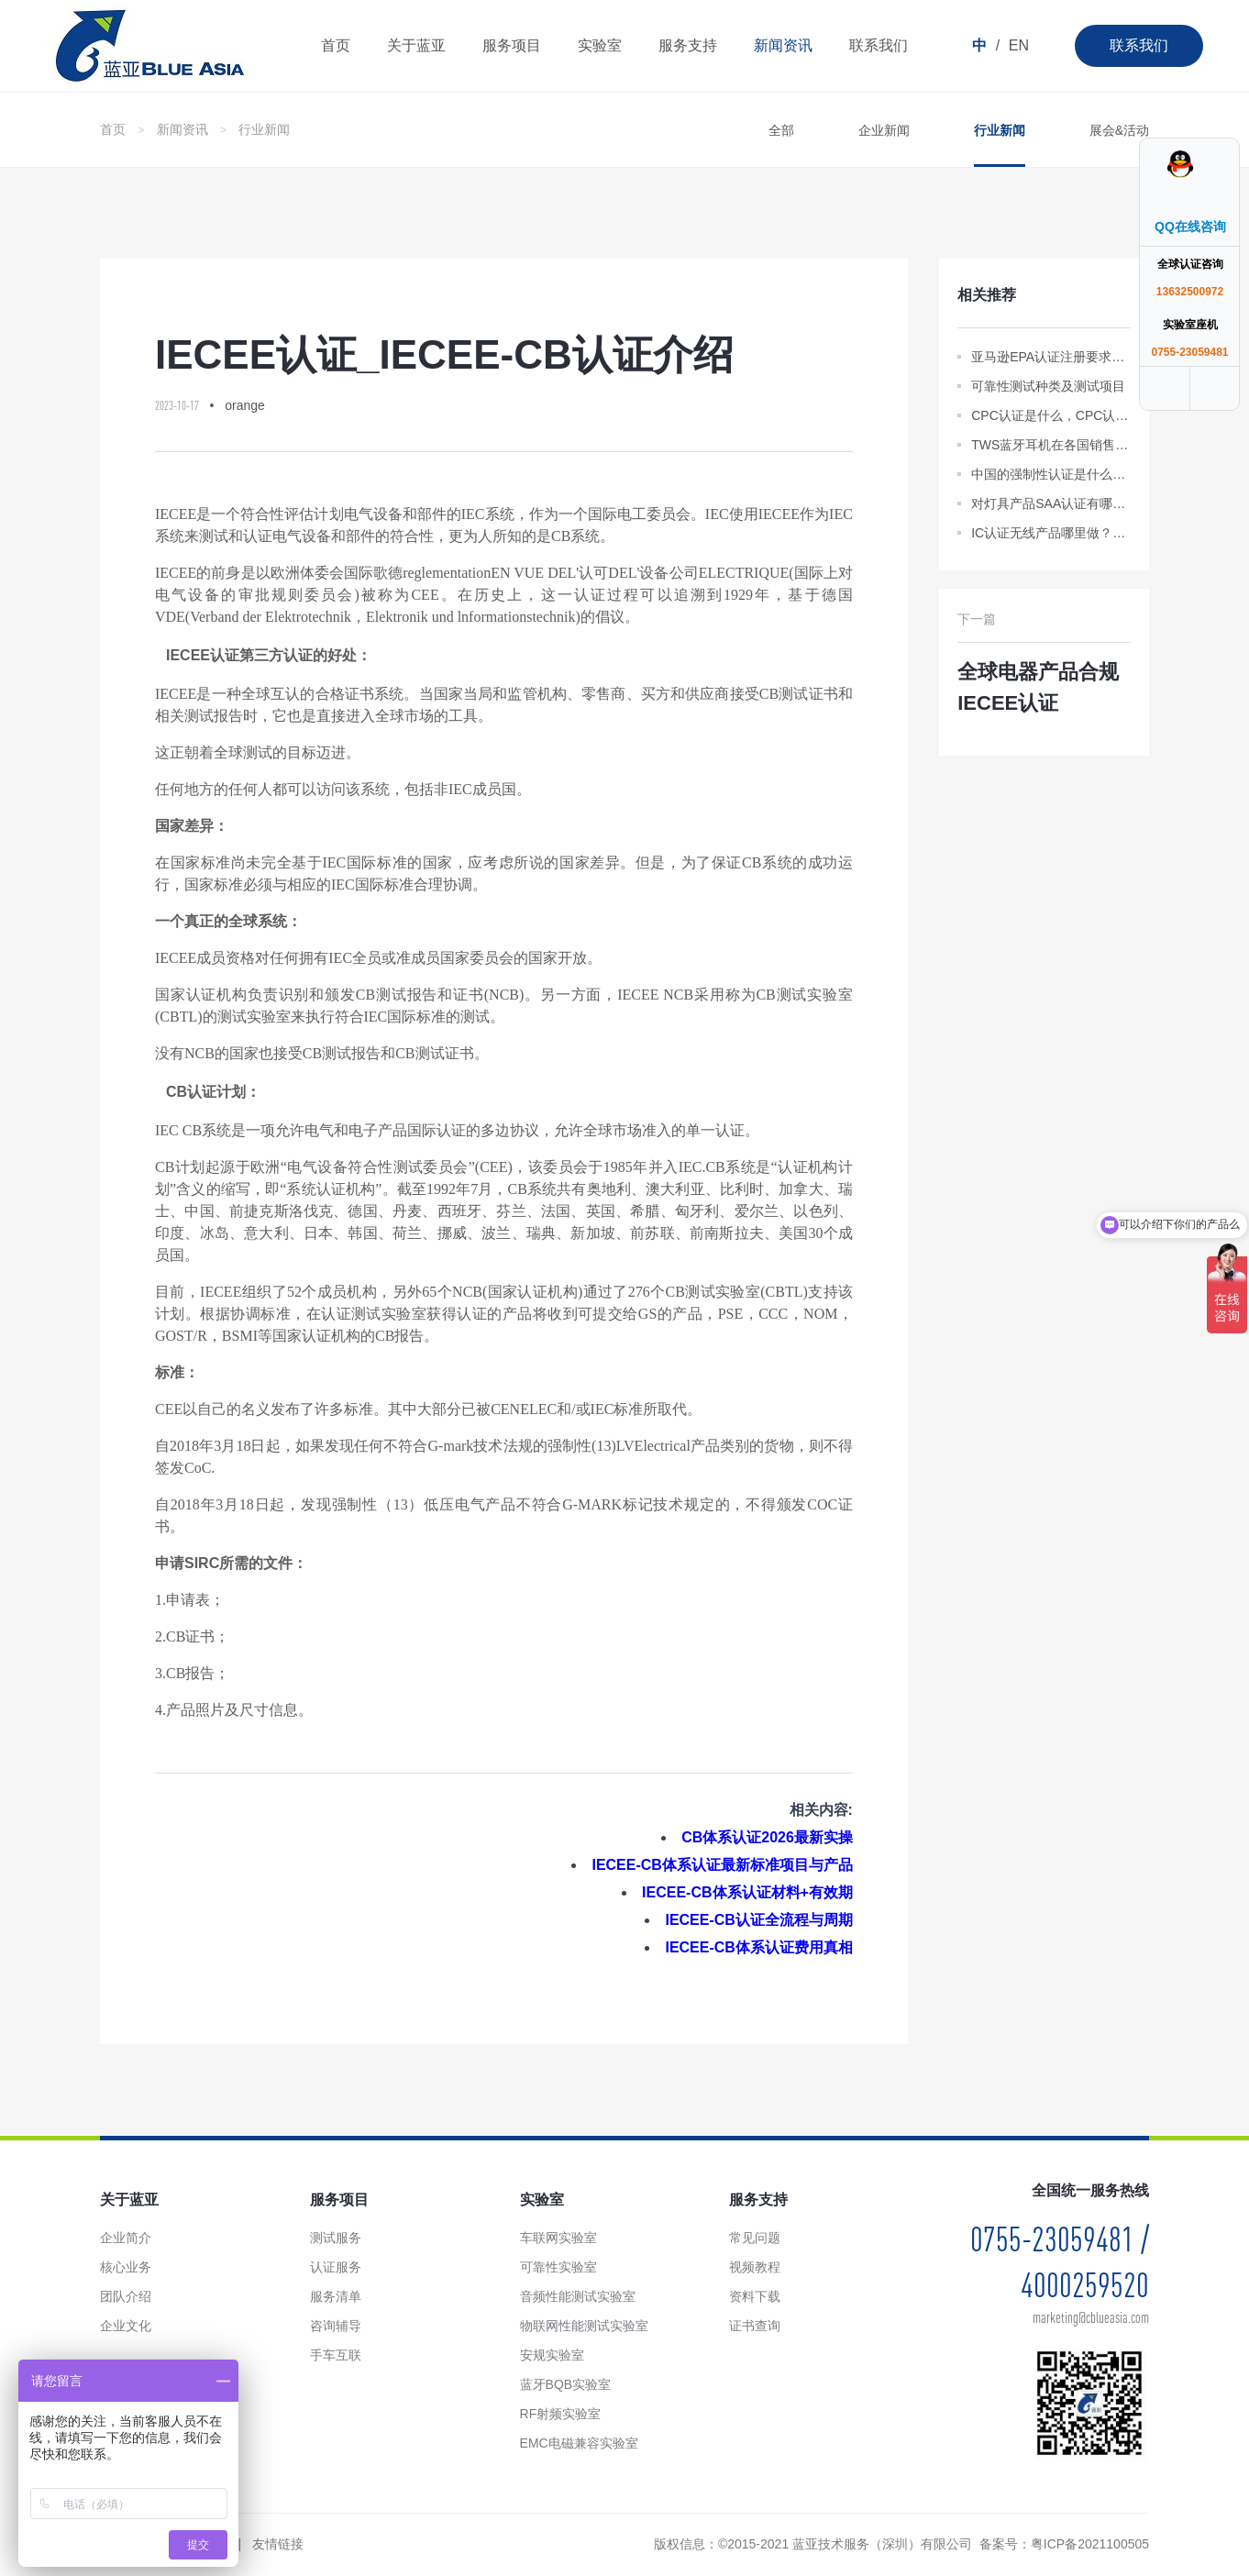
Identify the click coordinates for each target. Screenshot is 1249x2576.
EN (1019, 45)
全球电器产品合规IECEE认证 (1038, 687)
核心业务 (125, 2267)
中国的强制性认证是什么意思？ (1051, 474)
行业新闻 (264, 129)
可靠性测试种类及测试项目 (1048, 386)
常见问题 (754, 2237)
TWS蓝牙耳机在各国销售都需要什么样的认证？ (1051, 444)
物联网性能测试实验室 (584, 2325)
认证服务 (335, 2267)
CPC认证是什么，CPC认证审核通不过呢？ (1051, 415)
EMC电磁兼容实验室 (579, 2443)
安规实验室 (552, 2355)
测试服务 (335, 2237)
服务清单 (335, 2296)
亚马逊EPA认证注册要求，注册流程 (1051, 356)
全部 (781, 130)
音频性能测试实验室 (578, 2296)
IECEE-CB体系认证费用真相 (758, 1947)
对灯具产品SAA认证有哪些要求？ (1051, 503)
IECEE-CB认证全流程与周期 (758, 1920)
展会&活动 (1119, 130)
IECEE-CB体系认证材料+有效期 (747, 1892)
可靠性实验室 (558, 2267)
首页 (335, 45)
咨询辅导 (335, 2325)
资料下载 (754, 2296)
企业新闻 (884, 130)
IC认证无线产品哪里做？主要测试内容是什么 (1051, 532)
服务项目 (511, 45)
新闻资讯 (783, 45)
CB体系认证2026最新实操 (767, 1837)
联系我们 (1139, 45)
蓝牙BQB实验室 (566, 2384)
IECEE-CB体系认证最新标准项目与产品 (721, 1865)
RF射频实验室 (561, 2413)
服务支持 (687, 45)
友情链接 (278, 2544)
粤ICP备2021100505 (1090, 2544)
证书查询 (754, 2325)
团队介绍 (125, 2296)
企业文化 (125, 2325)
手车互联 (335, 2355)
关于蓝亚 (416, 45)
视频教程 (754, 2267)
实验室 (600, 45)
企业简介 (125, 2237)
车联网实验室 (558, 2237)
